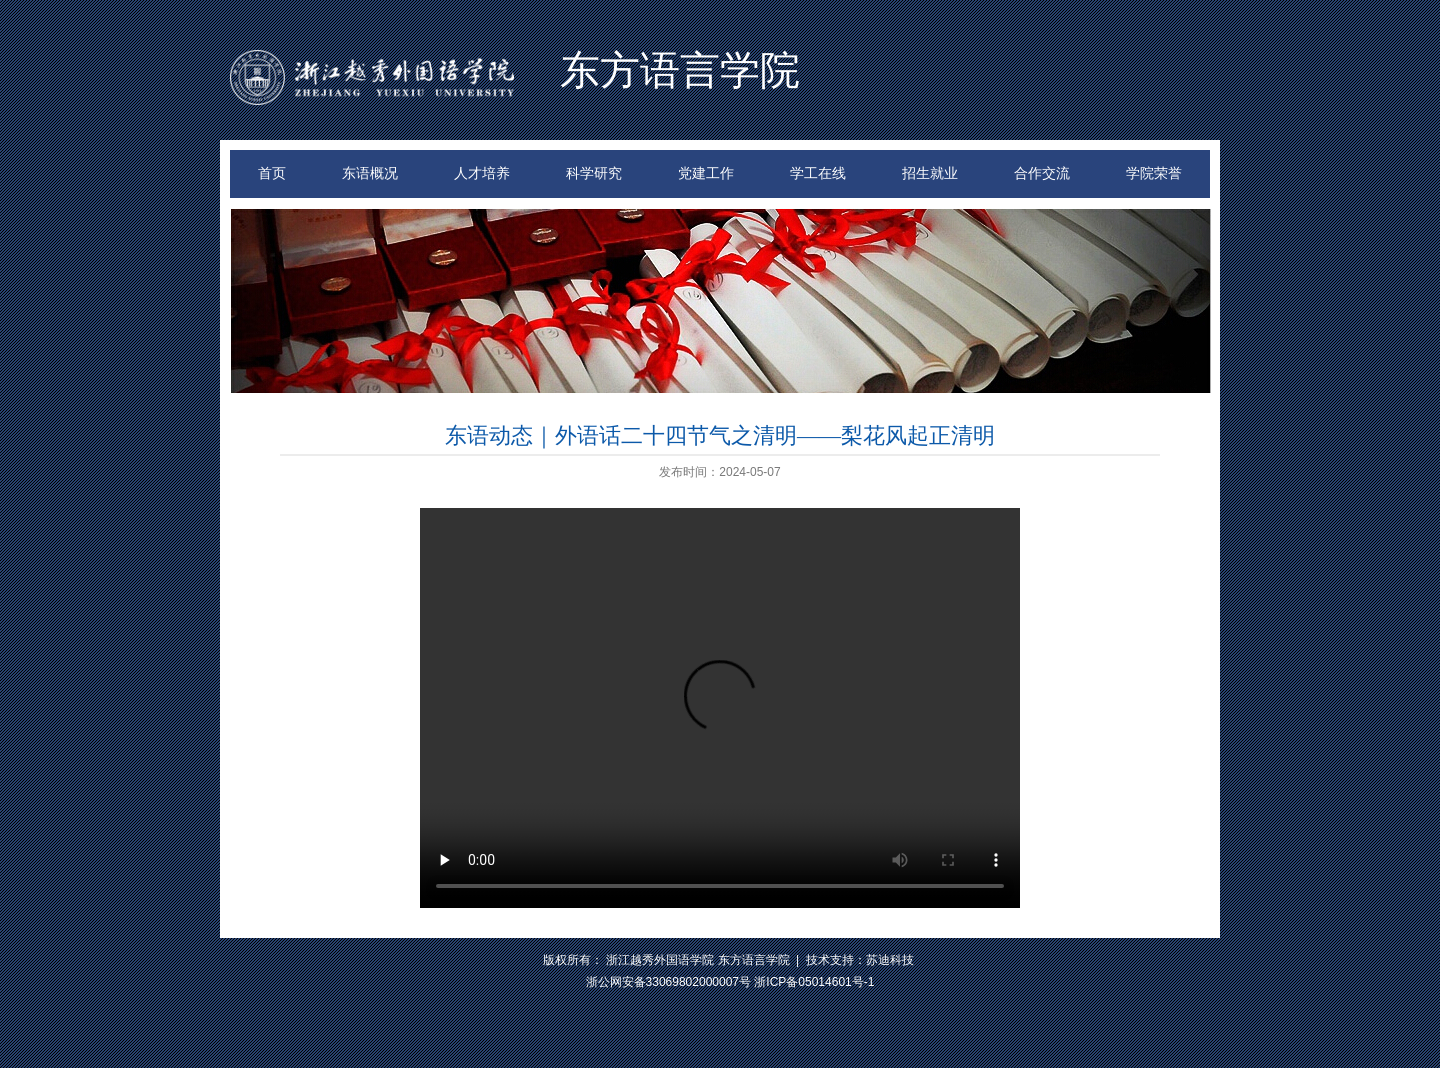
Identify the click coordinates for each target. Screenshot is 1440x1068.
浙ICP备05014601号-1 (814, 982)
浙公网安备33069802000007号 (668, 982)
